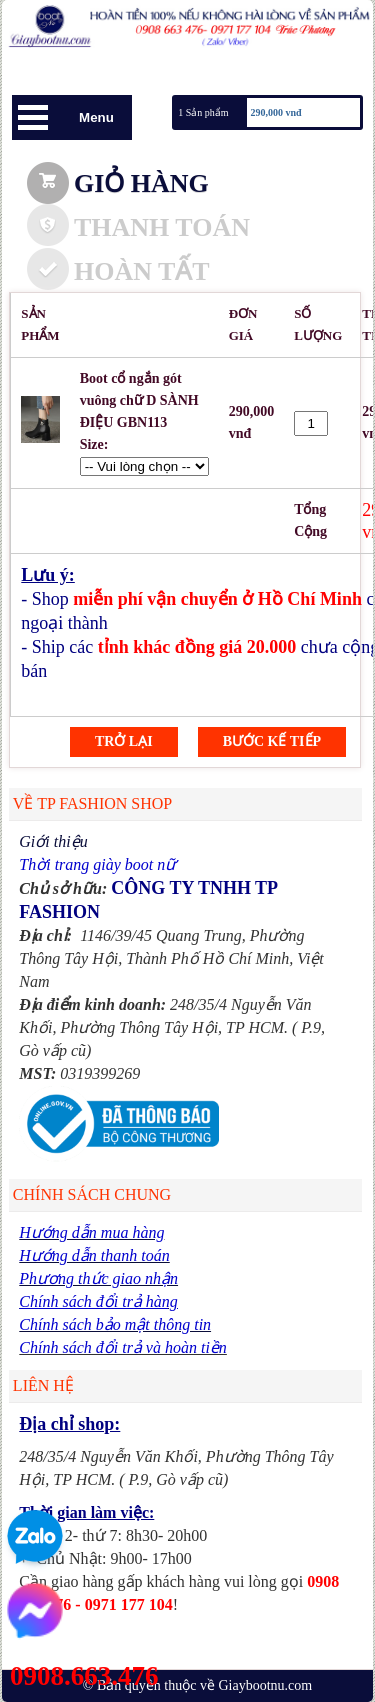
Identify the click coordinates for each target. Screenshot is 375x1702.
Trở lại (124, 741)
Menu (96, 117)
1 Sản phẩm (203, 112)
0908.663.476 (84, 1676)
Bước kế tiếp (272, 741)
